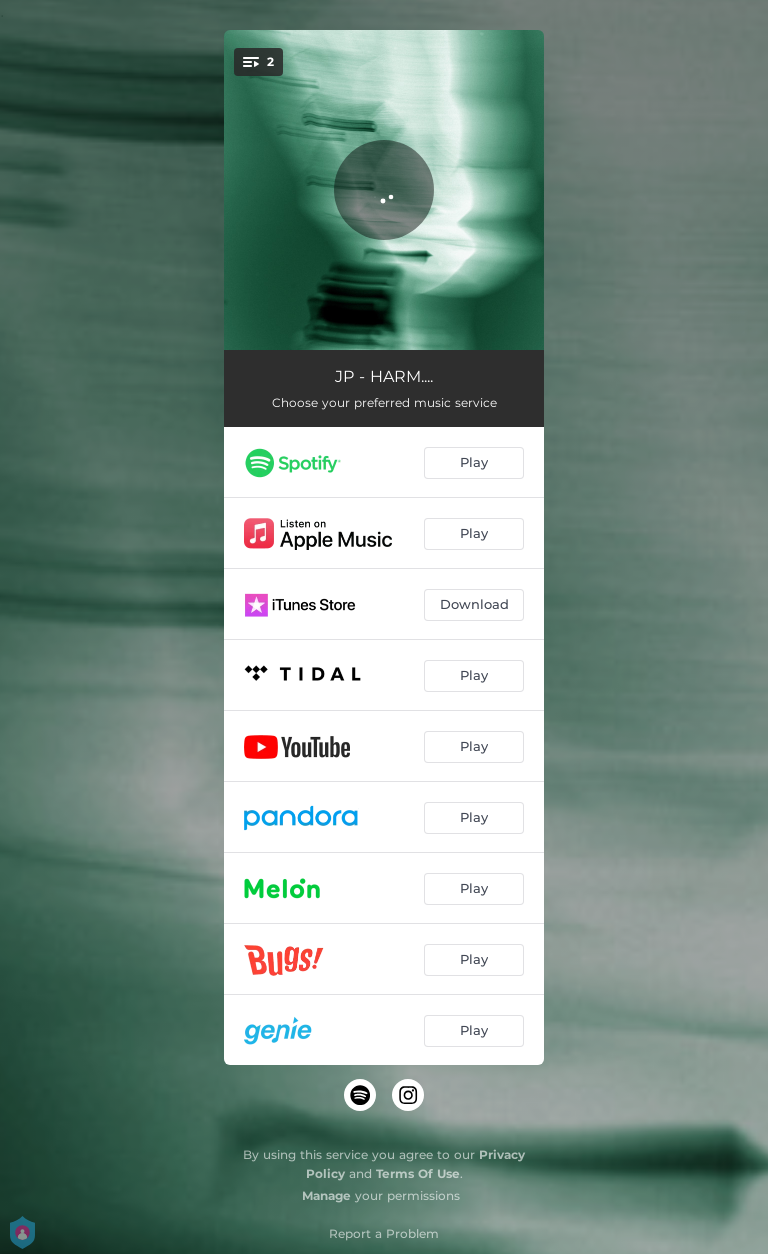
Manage (326, 1195)
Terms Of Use (418, 1173)
